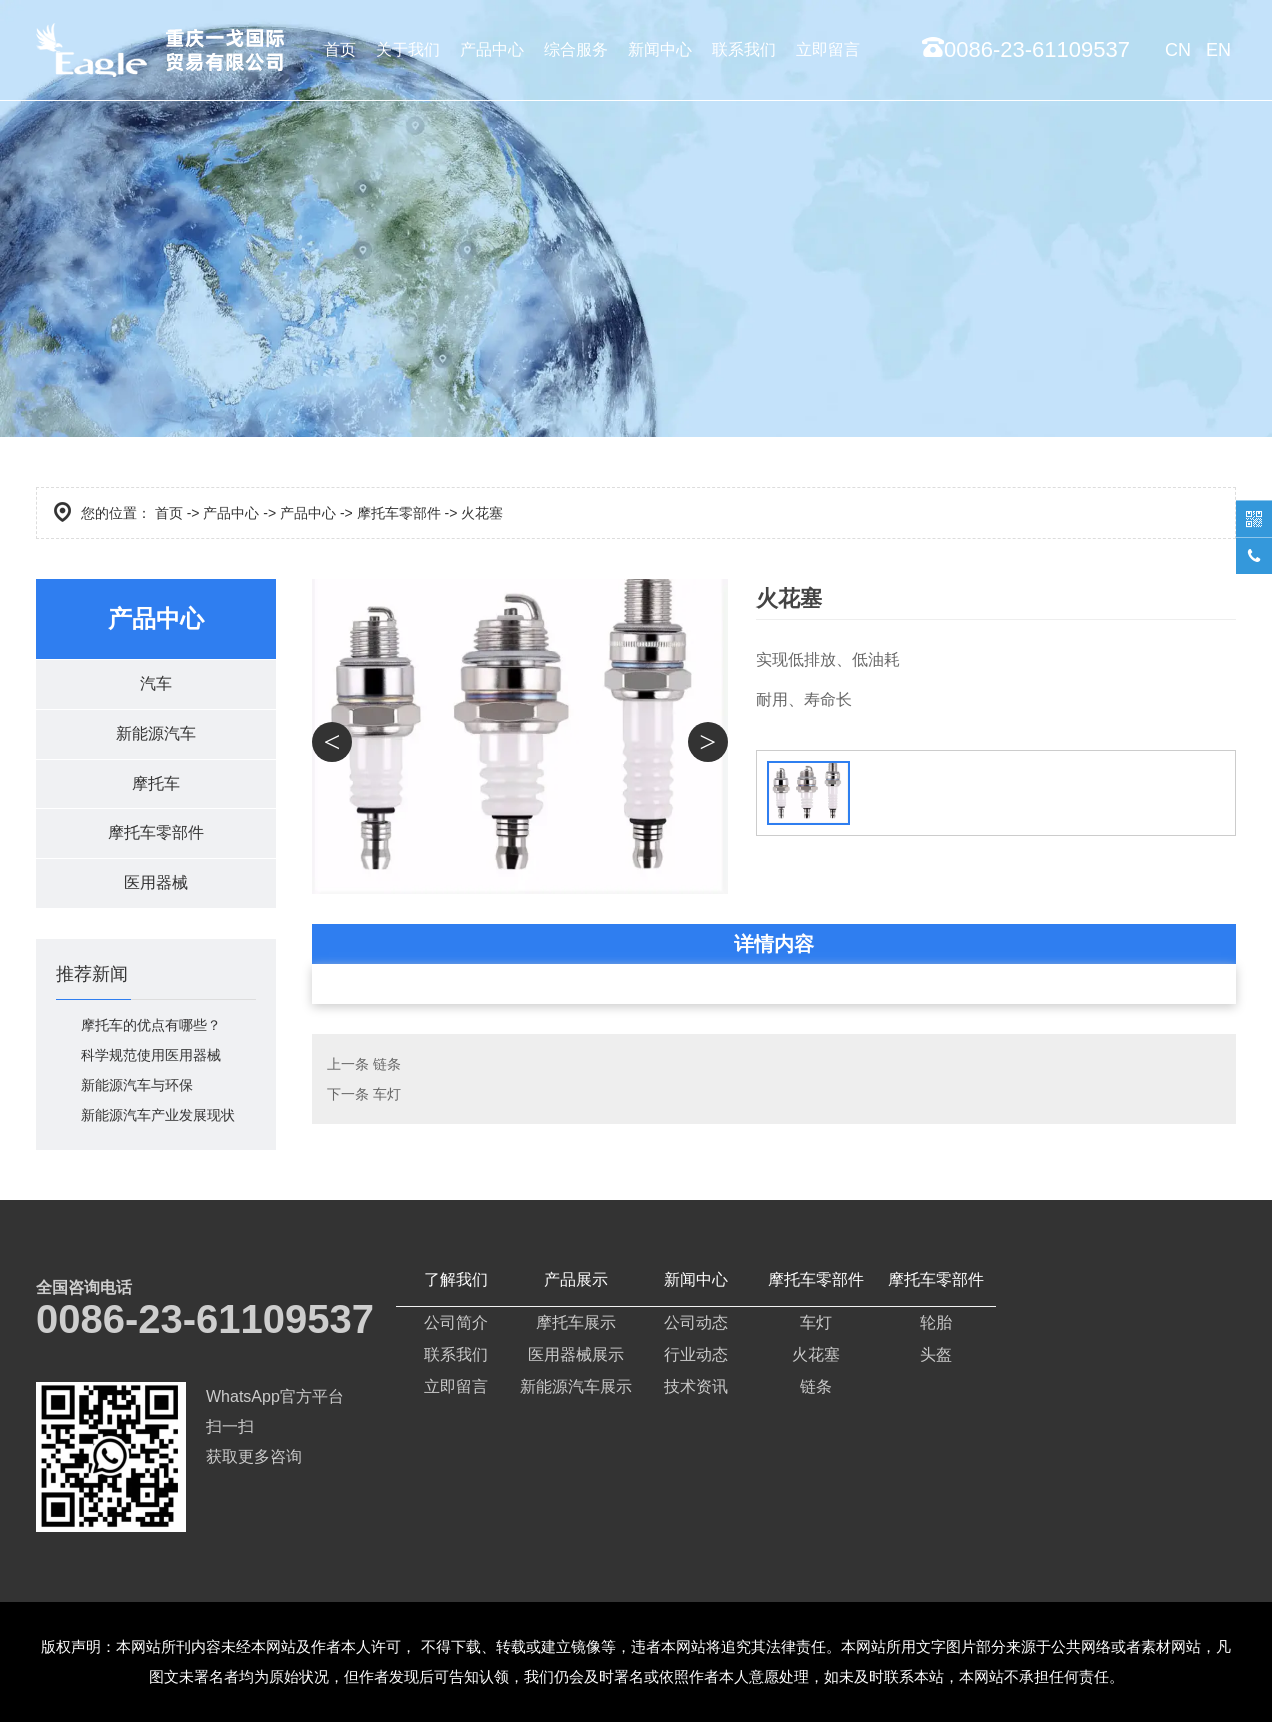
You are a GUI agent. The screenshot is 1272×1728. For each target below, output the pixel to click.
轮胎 (936, 1328)
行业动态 (696, 1360)
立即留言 (828, 49)
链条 (387, 1064)
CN (1178, 50)
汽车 (156, 684)
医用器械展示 (576, 1360)
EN (1218, 50)
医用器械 (156, 888)
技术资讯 (696, 1392)
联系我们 (744, 49)
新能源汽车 (156, 735)
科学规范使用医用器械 (151, 1061)
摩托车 (156, 786)
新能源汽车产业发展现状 (158, 1121)
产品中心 (492, 49)
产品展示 (576, 1285)
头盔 (936, 1360)
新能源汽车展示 (576, 1392)
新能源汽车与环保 (137, 1091)
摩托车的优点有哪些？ (151, 1031)
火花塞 (816, 1360)
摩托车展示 (576, 1328)
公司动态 (696, 1328)
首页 (340, 49)
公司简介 (456, 1328)
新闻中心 (660, 49)
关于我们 (408, 49)
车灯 (387, 1094)
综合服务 (576, 49)
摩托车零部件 (399, 513)
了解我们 (456, 1285)
